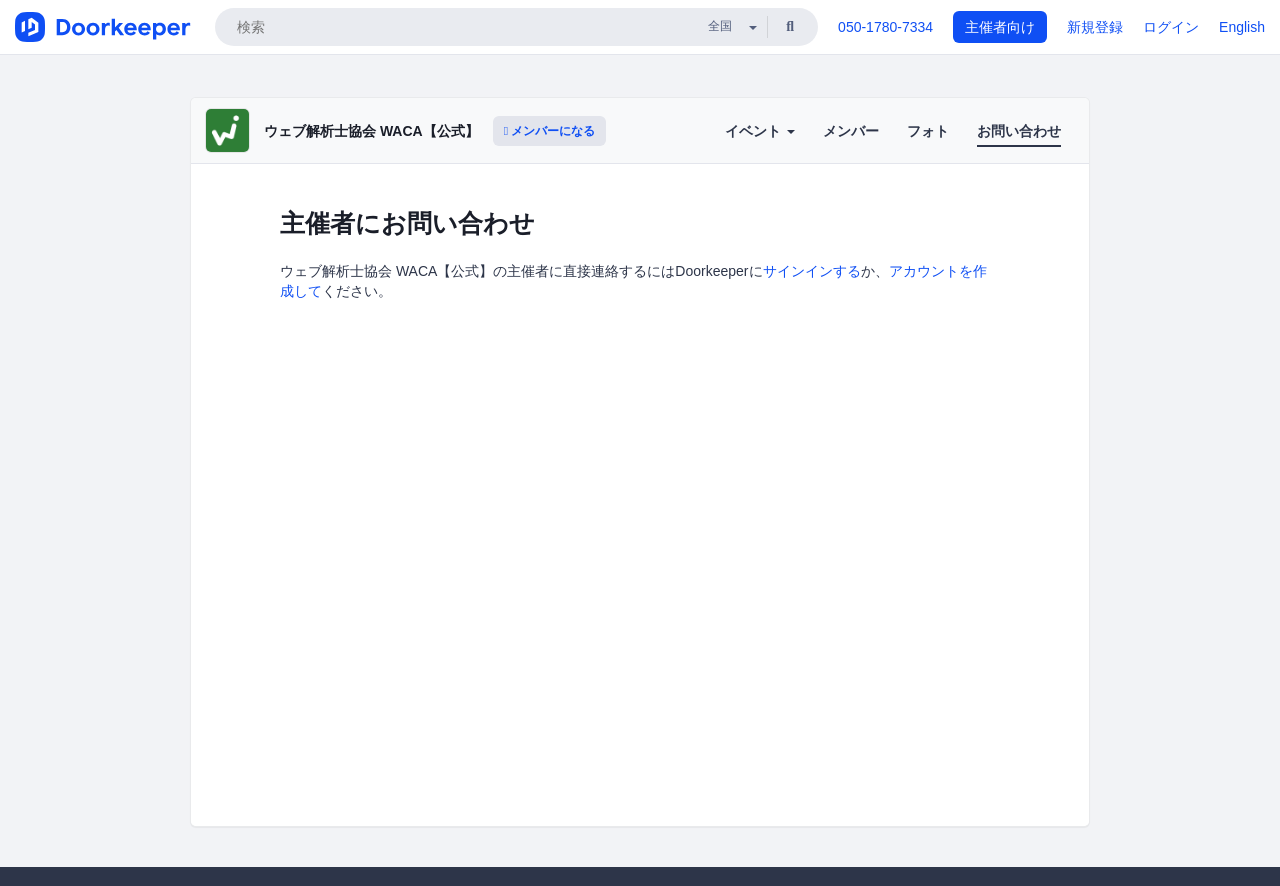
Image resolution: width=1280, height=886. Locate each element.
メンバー (851, 131)
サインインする (812, 271)
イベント (760, 131)
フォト (928, 131)
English (1242, 27)
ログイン (1171, 27)
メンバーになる (550, 131)
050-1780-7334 (885, 27)
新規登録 (1095, 27)
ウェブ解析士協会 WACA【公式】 (371, 131)
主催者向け (1000, 27)
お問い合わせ (1019, 131)
